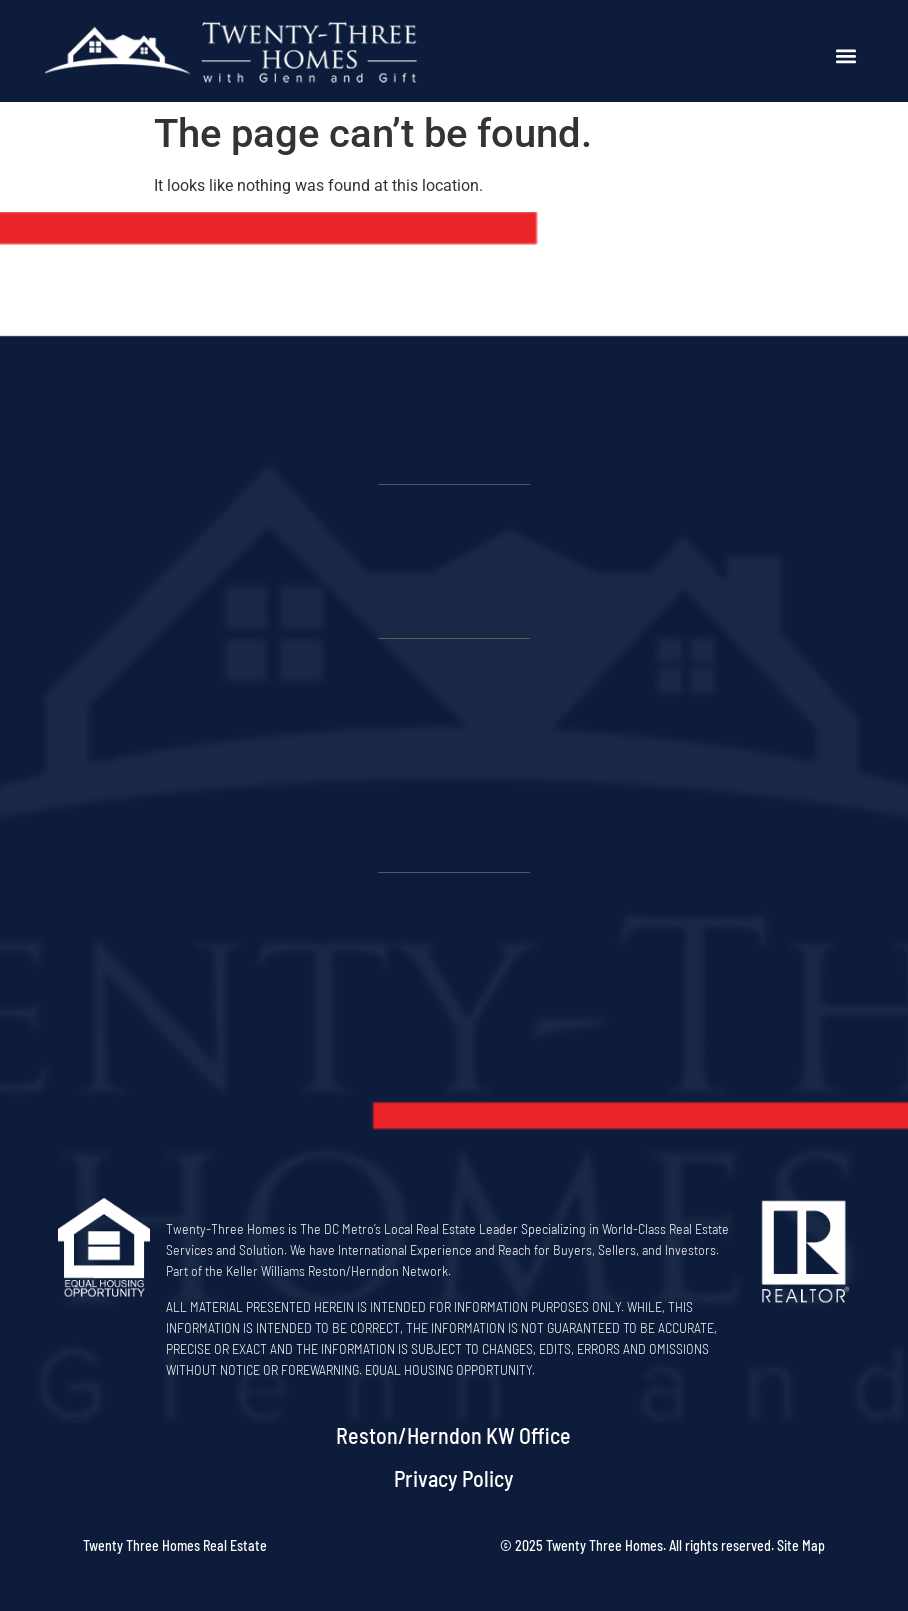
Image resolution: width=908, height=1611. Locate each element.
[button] (846, 56)
